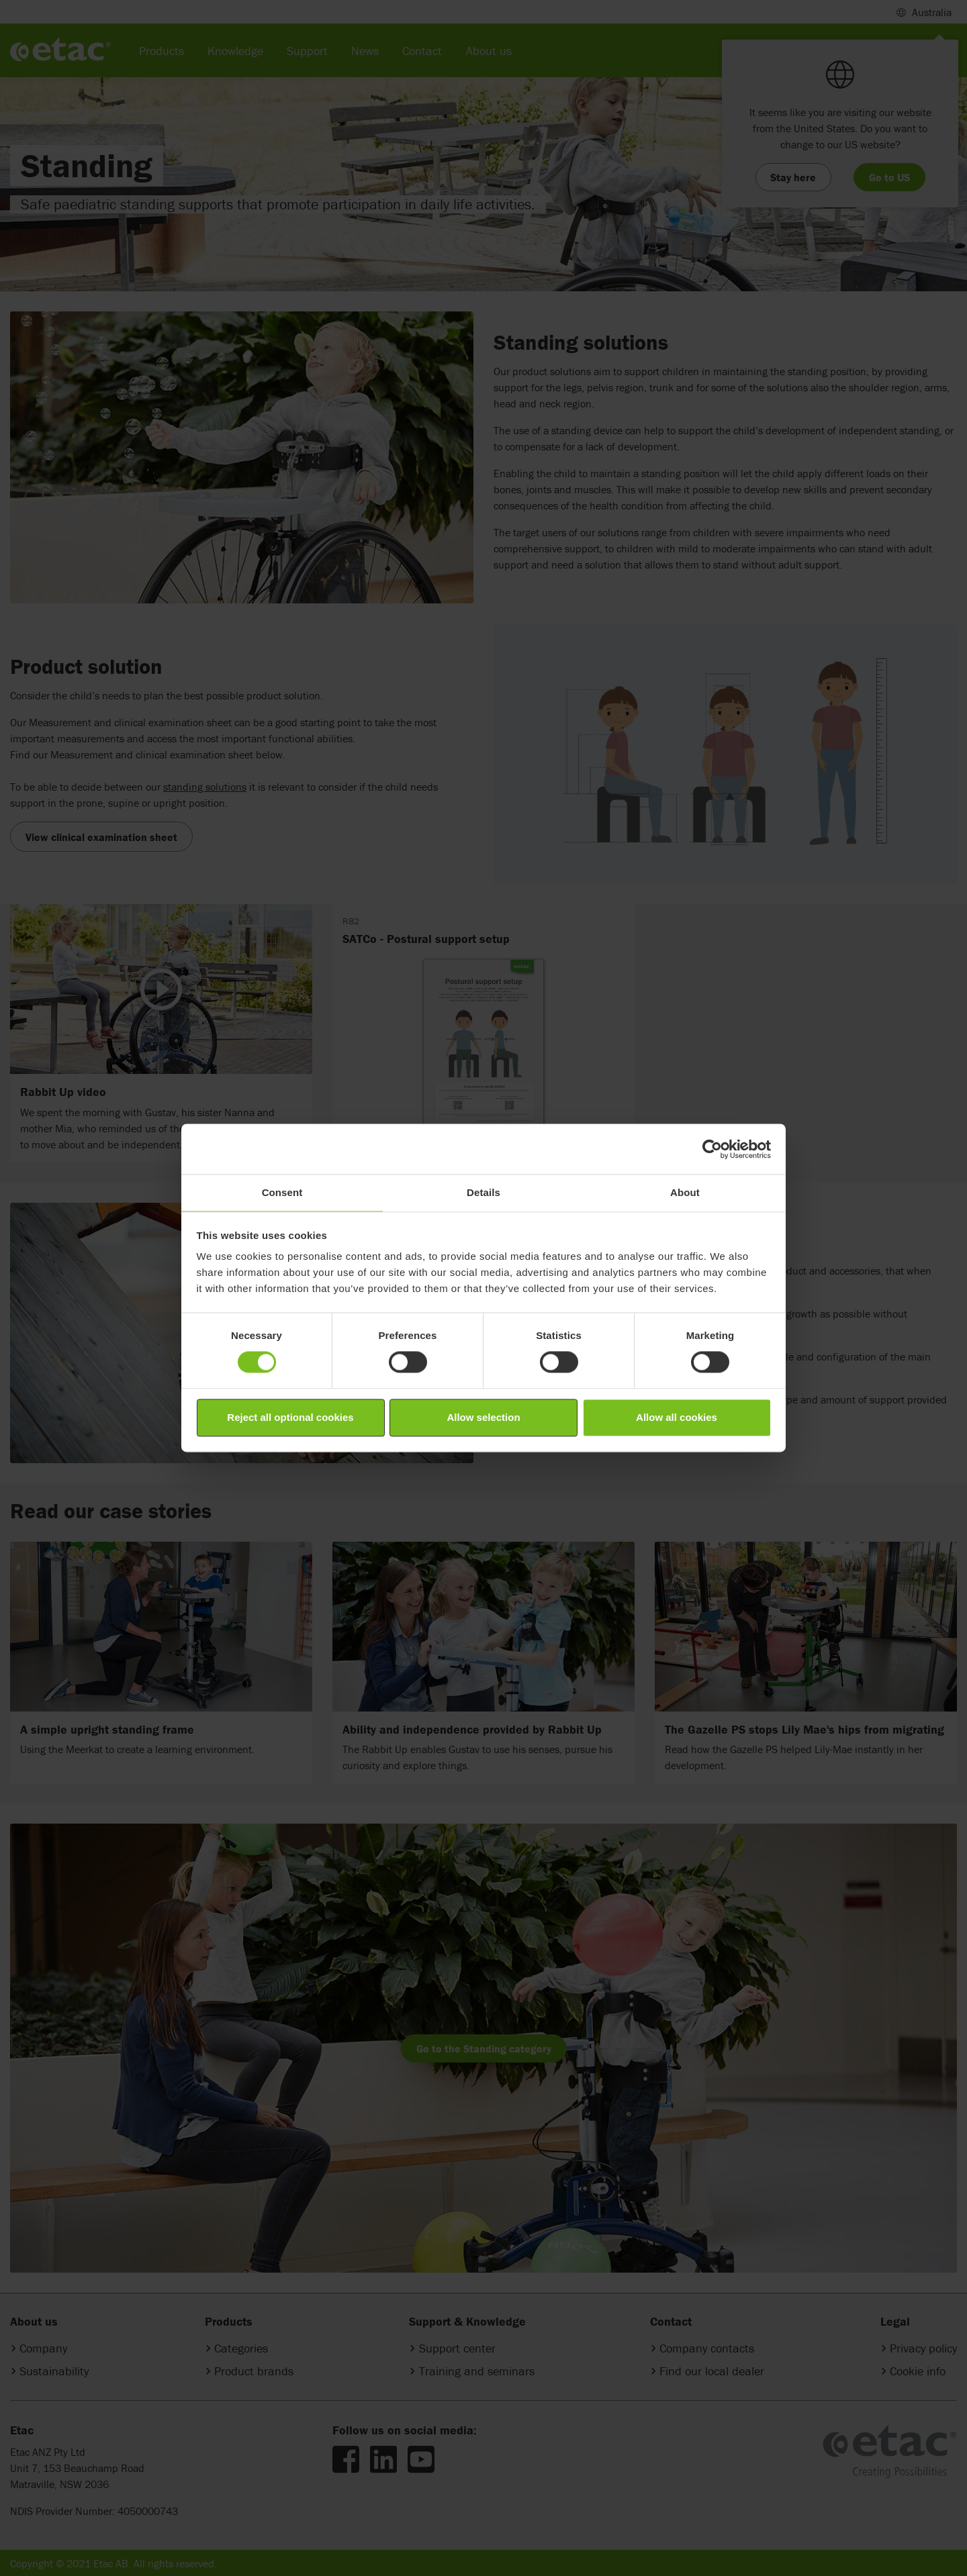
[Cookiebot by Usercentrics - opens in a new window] (712, 1149)
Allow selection (483, 1417)
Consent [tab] (282, 1192)
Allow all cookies (676, 1417)
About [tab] (685, 1192)
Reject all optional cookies (290, 1417)
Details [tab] (483, 1192)
